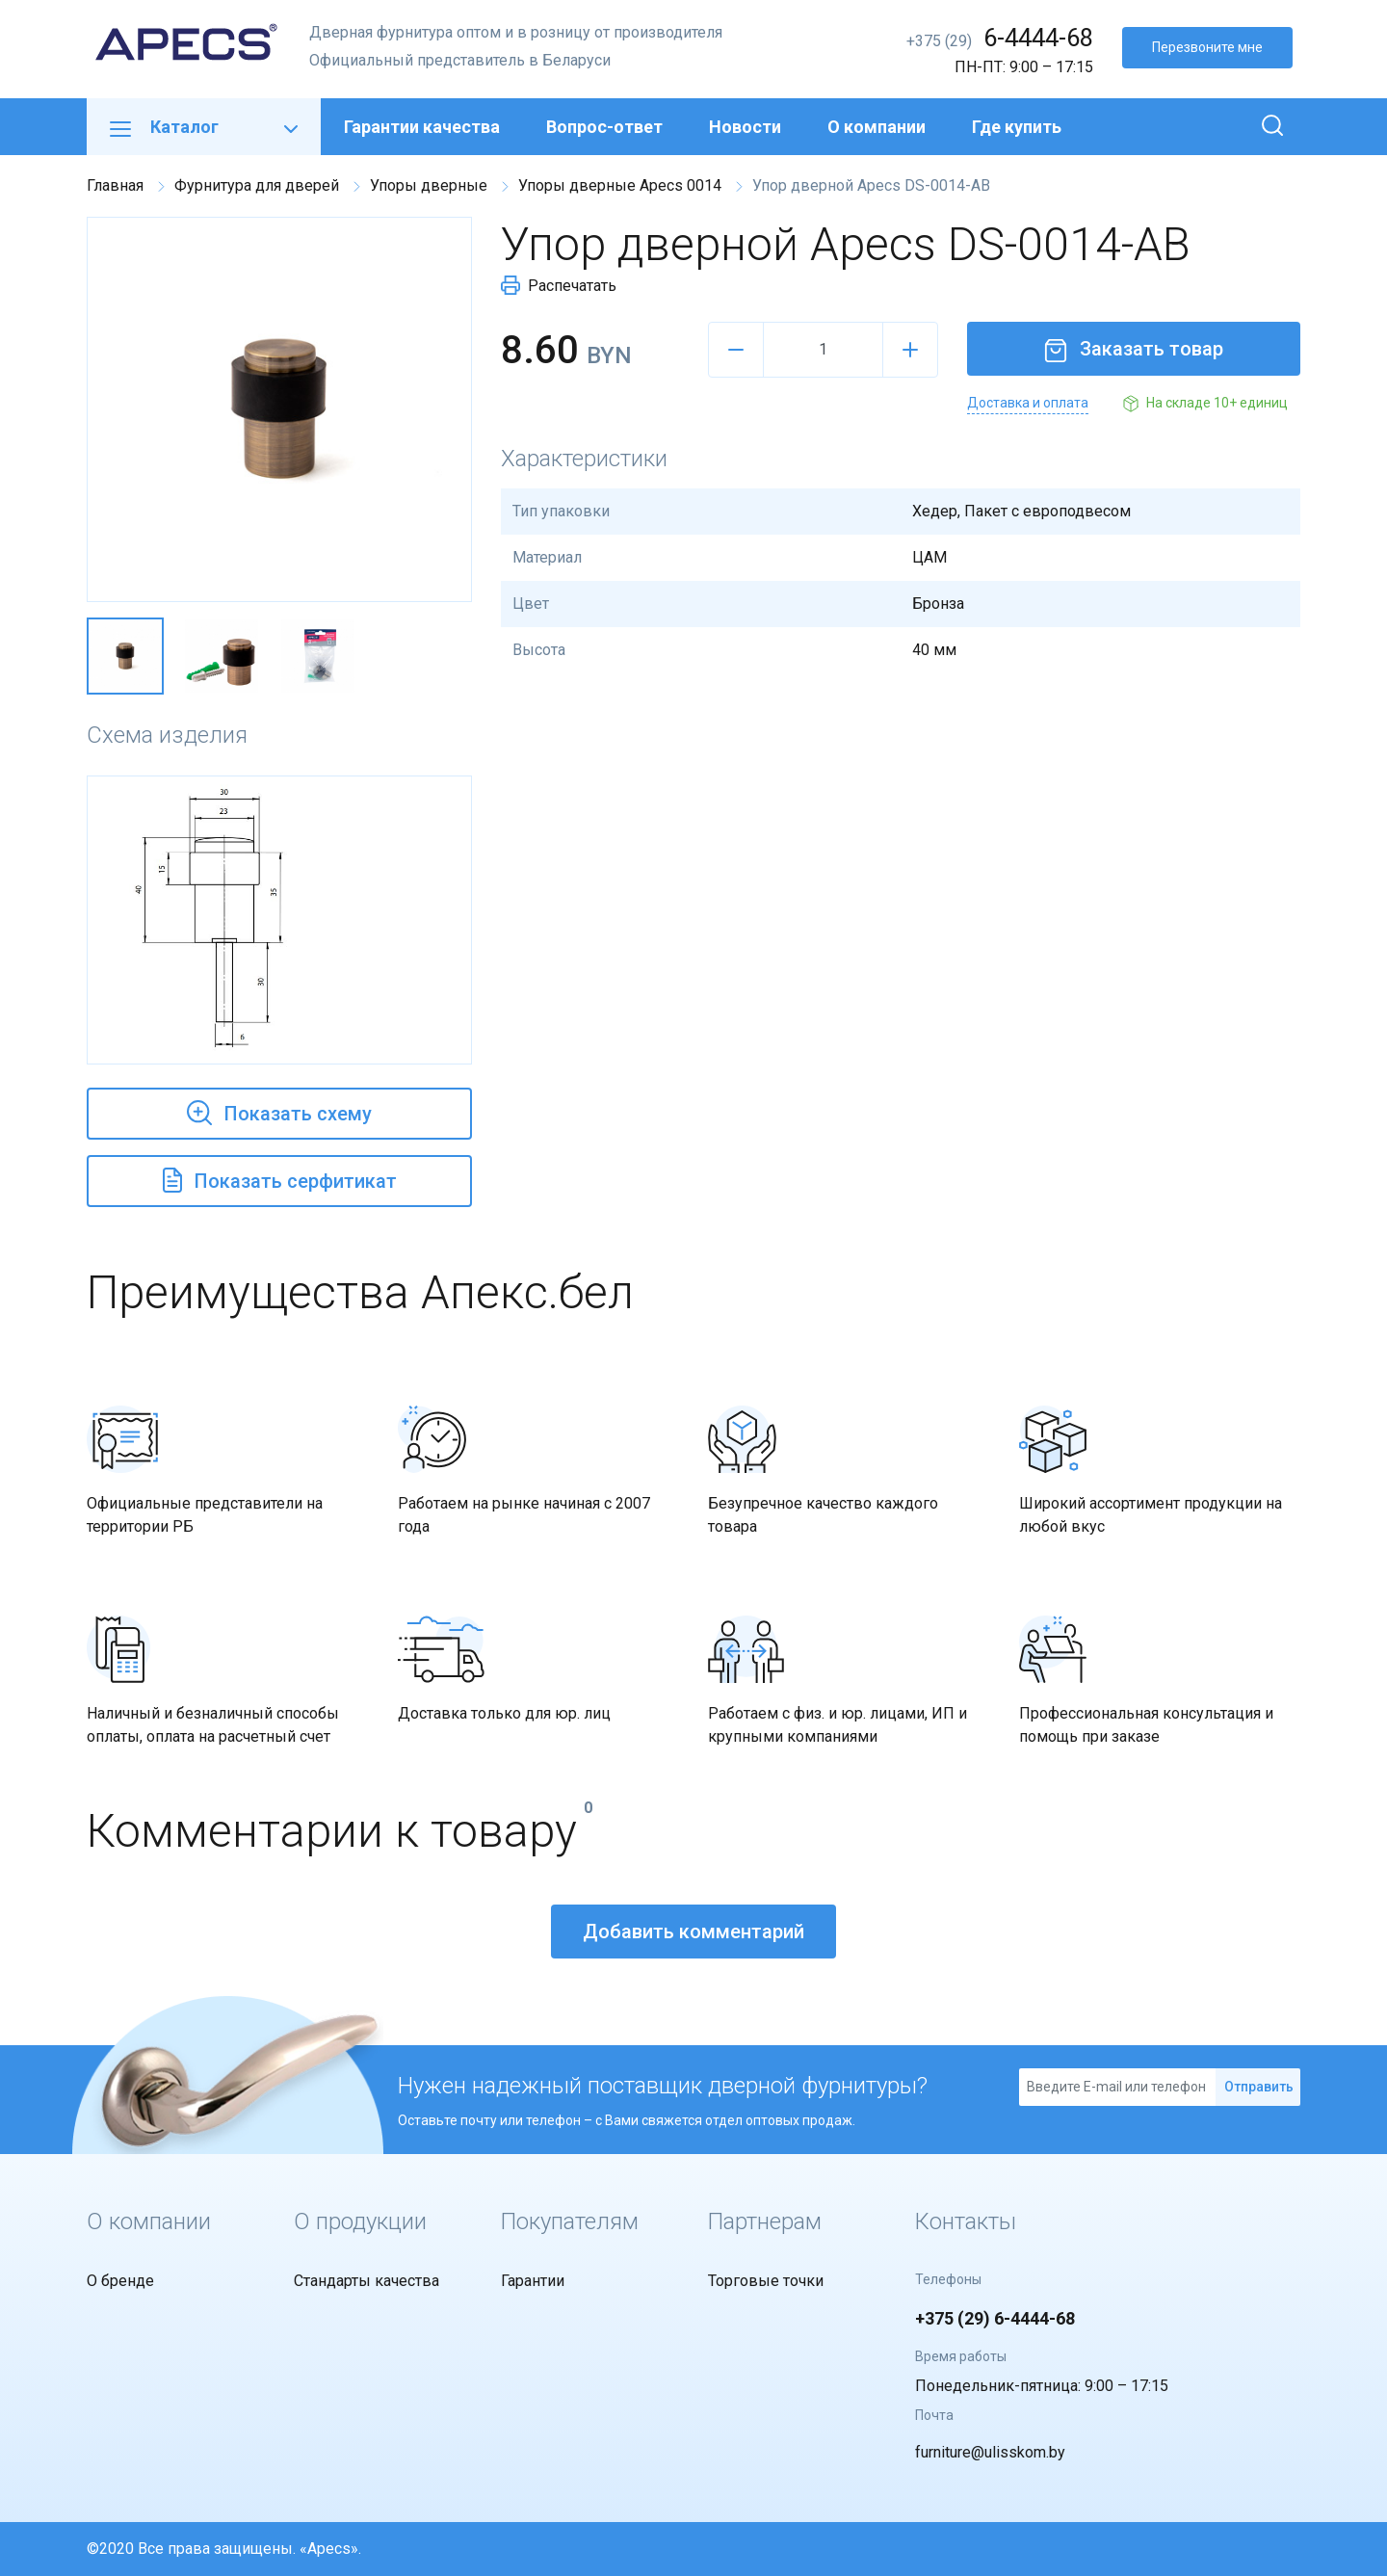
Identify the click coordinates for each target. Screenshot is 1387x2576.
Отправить (1259, 2086)
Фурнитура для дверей (256, 185)
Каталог (204, 127)
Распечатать (558, 285)
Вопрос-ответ (604, 127)
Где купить (1016, 127)
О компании (876, 127)
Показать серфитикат (280, 1178)
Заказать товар (1133, 348)
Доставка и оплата (1027, 402)
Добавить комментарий (693, 1931)
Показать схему (279, 1110)
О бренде (120, 2281)
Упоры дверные (428, 185)
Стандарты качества (366, 2281)
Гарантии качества (422, 127)
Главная (115, 185)
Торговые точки (766, 2281)
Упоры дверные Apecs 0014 (619, 185)
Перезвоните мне (1207, 47)
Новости (745, 127)
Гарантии (532, 2281)
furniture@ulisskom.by (990, 2452)
